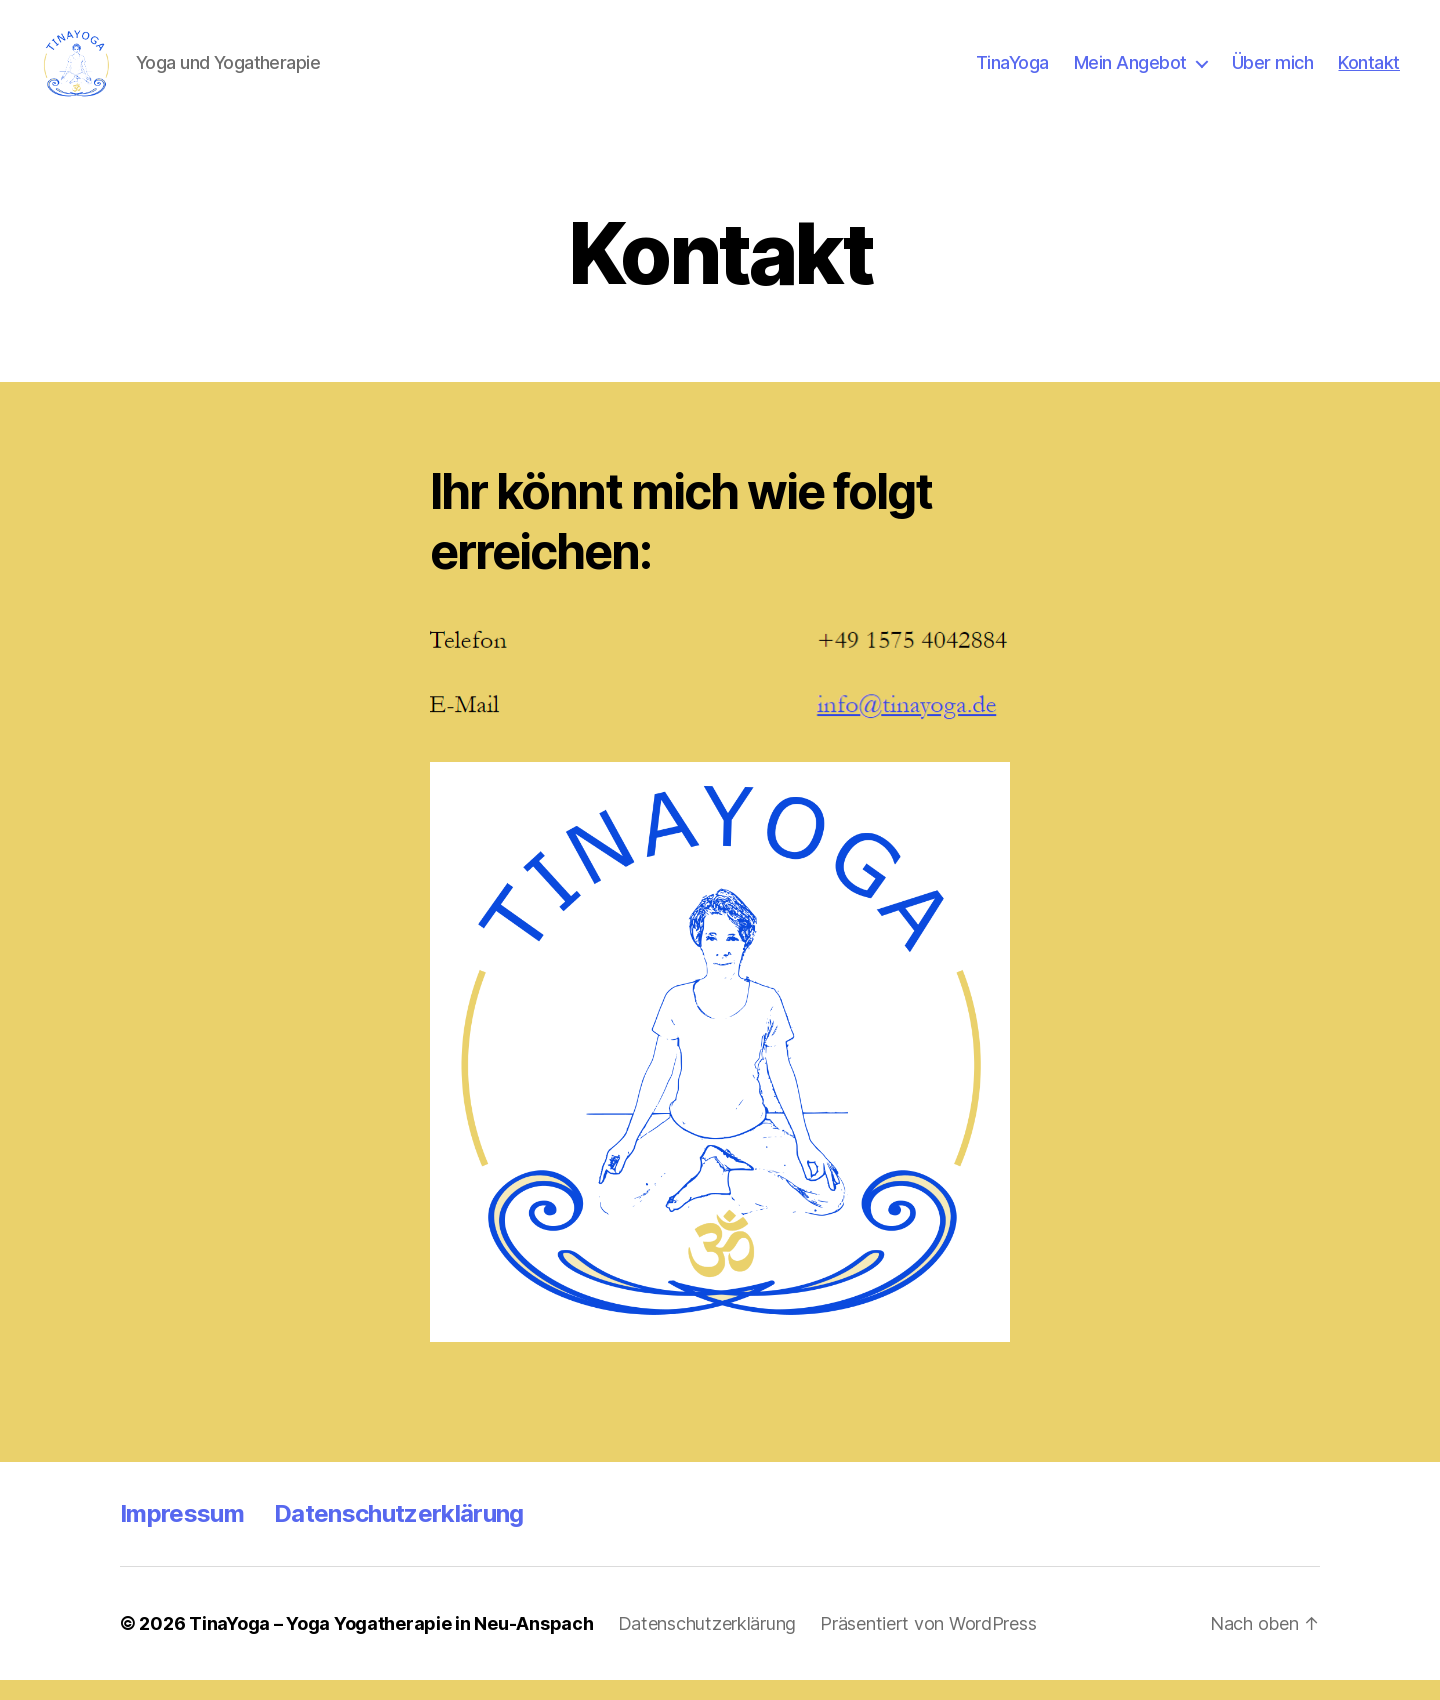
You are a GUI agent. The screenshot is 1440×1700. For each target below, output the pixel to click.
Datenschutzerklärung (399, 1533)
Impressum (182, 1533)
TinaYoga (1012, 72)
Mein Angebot (1130, 72)
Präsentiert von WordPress (928, 1643)
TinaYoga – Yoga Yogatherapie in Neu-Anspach (391, 1643)
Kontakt (1369, 72)
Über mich (1273, 72)
